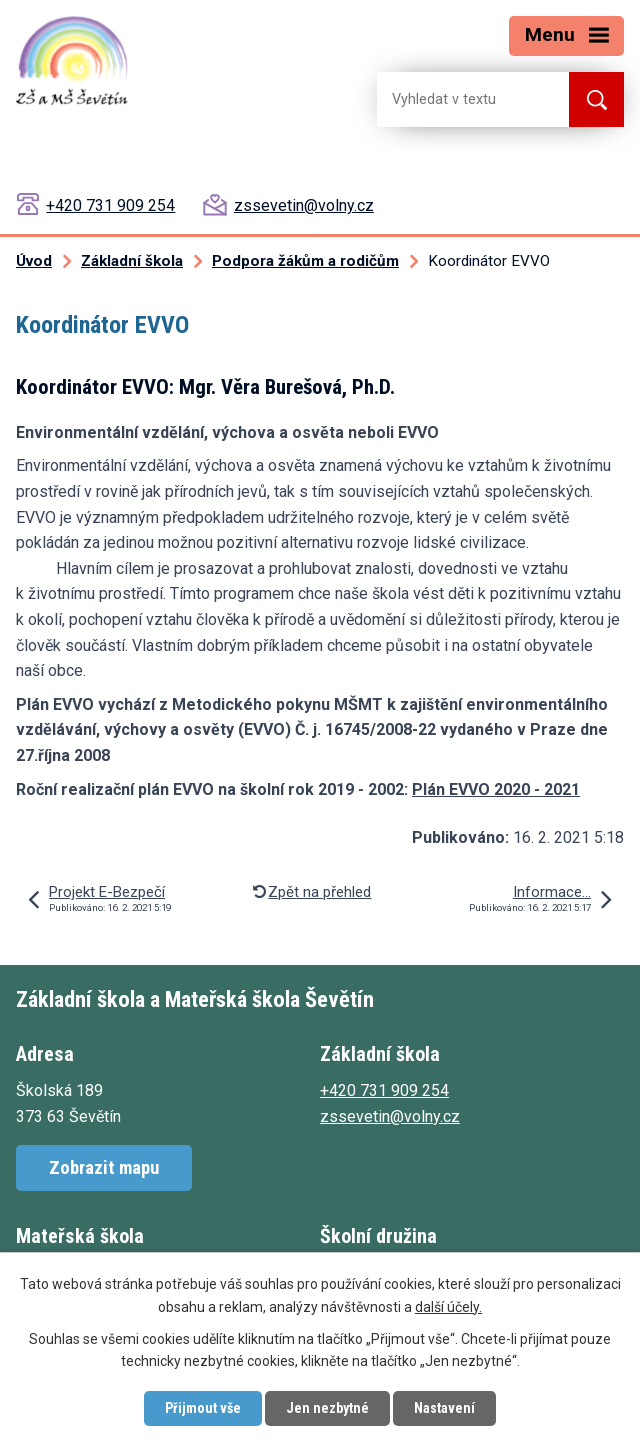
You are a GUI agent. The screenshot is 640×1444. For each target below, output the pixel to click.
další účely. (448, 1307)
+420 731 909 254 (110, 205)
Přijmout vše (203, 1408)
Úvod (34, 261)
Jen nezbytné (327, 1408)
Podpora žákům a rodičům (305, 261)
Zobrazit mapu (104, 1167)
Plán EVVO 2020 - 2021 (496, 789)
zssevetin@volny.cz (304, 205)
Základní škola (132, 261)
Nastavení (444, 1408)
